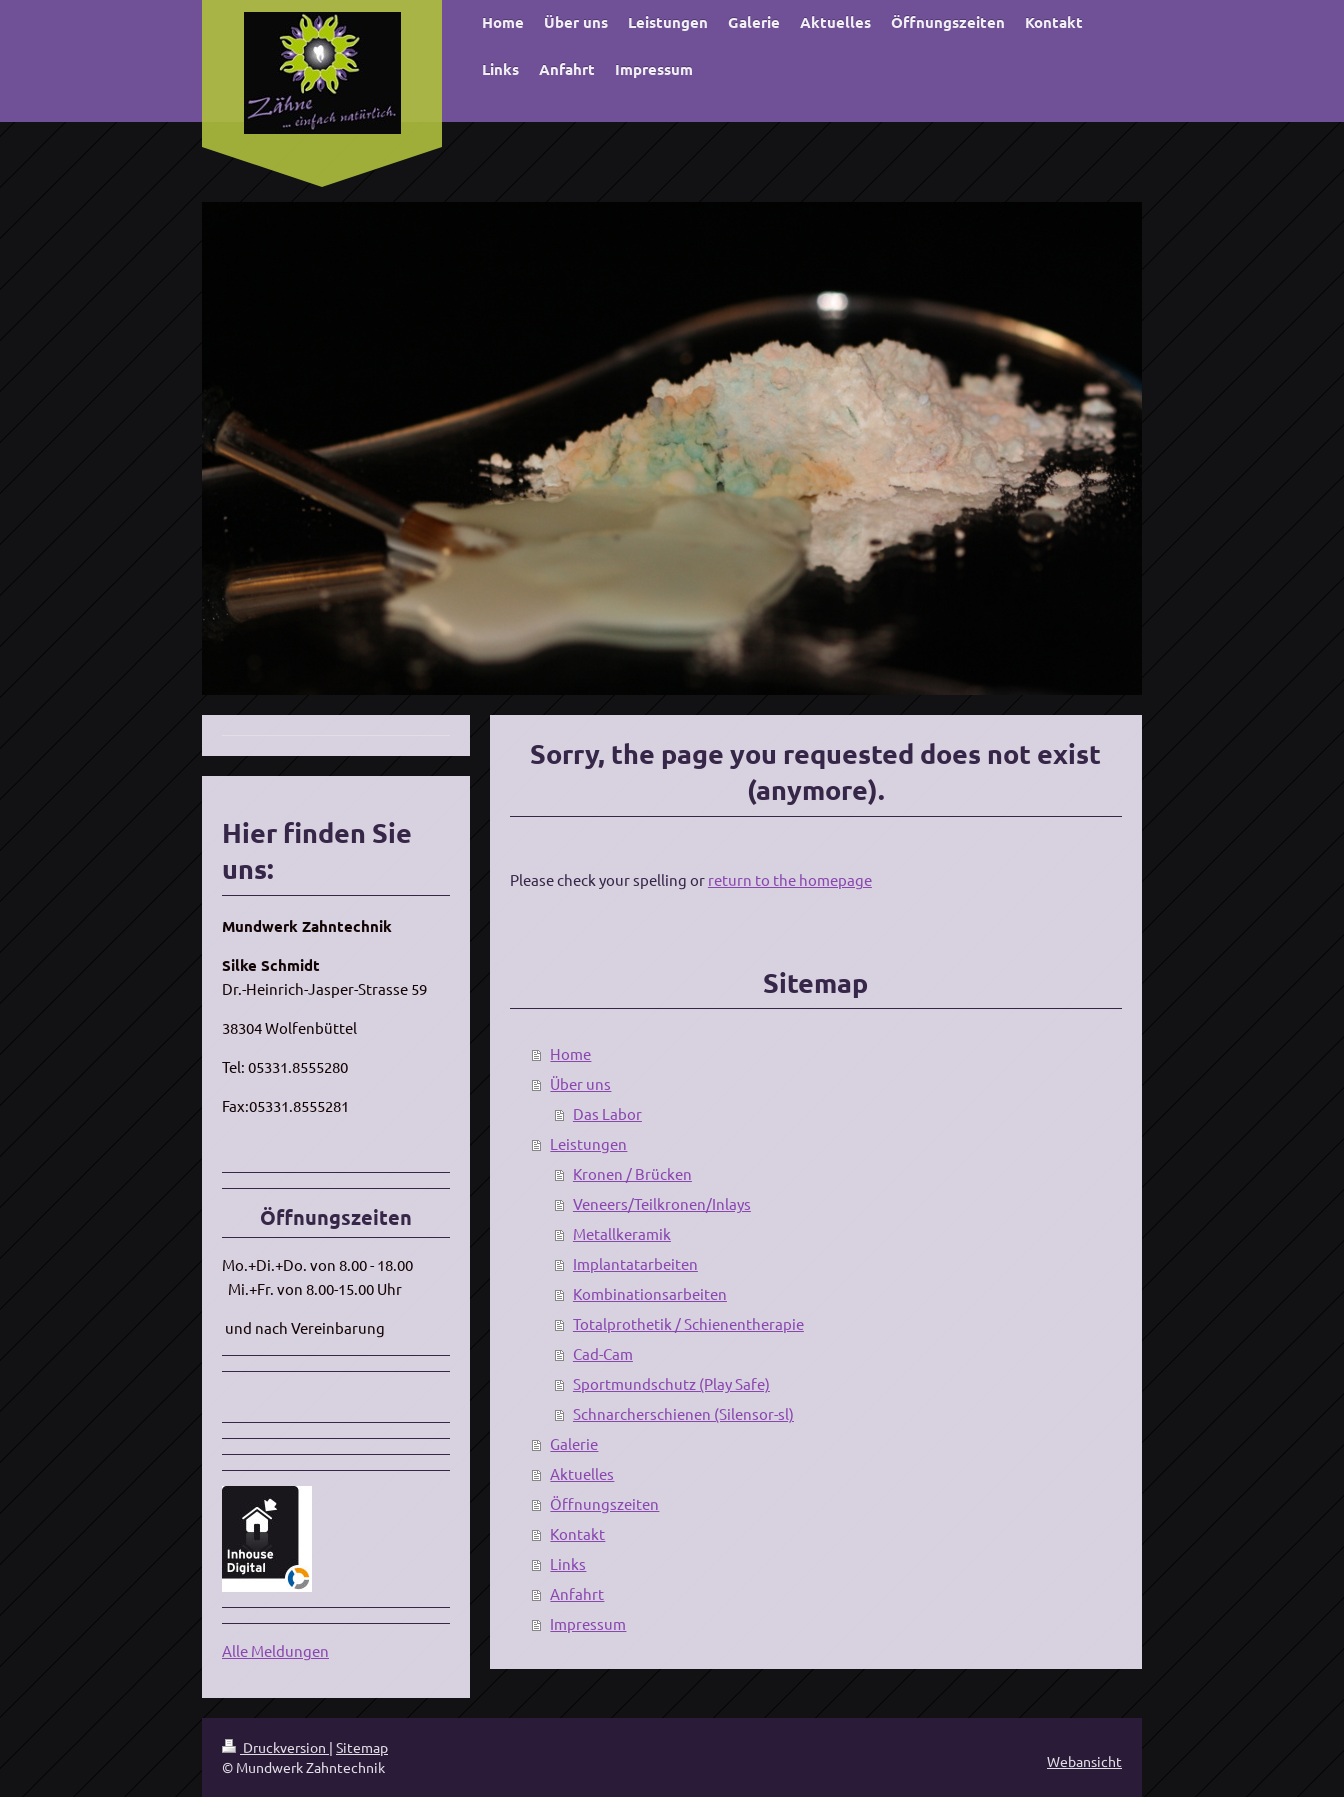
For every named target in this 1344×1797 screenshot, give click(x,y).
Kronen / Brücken (632, 1173)
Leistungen (588, 1143)
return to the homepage (790, 879)
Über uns (580, 1083)
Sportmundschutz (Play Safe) (671, 1383)
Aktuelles (582, 1473)
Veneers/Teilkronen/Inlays (662, 1203)
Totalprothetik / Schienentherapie (688, 1323)
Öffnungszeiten (604, 1503)
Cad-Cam (603, 1353)
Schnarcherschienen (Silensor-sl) (683, 1413)
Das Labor (607, 1113)
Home (570, 1053)
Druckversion (275, 1747)
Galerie (574, 1443)
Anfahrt (577, 1593)
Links (568, 1563)
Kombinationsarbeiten (650, 1293)
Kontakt (577, 1533)
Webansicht (1084, 1761)
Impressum (588, 1623)
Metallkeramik (622, 1233)
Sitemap (362, 1747)
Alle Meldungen (275, 1650)
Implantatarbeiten (635, 1263)
